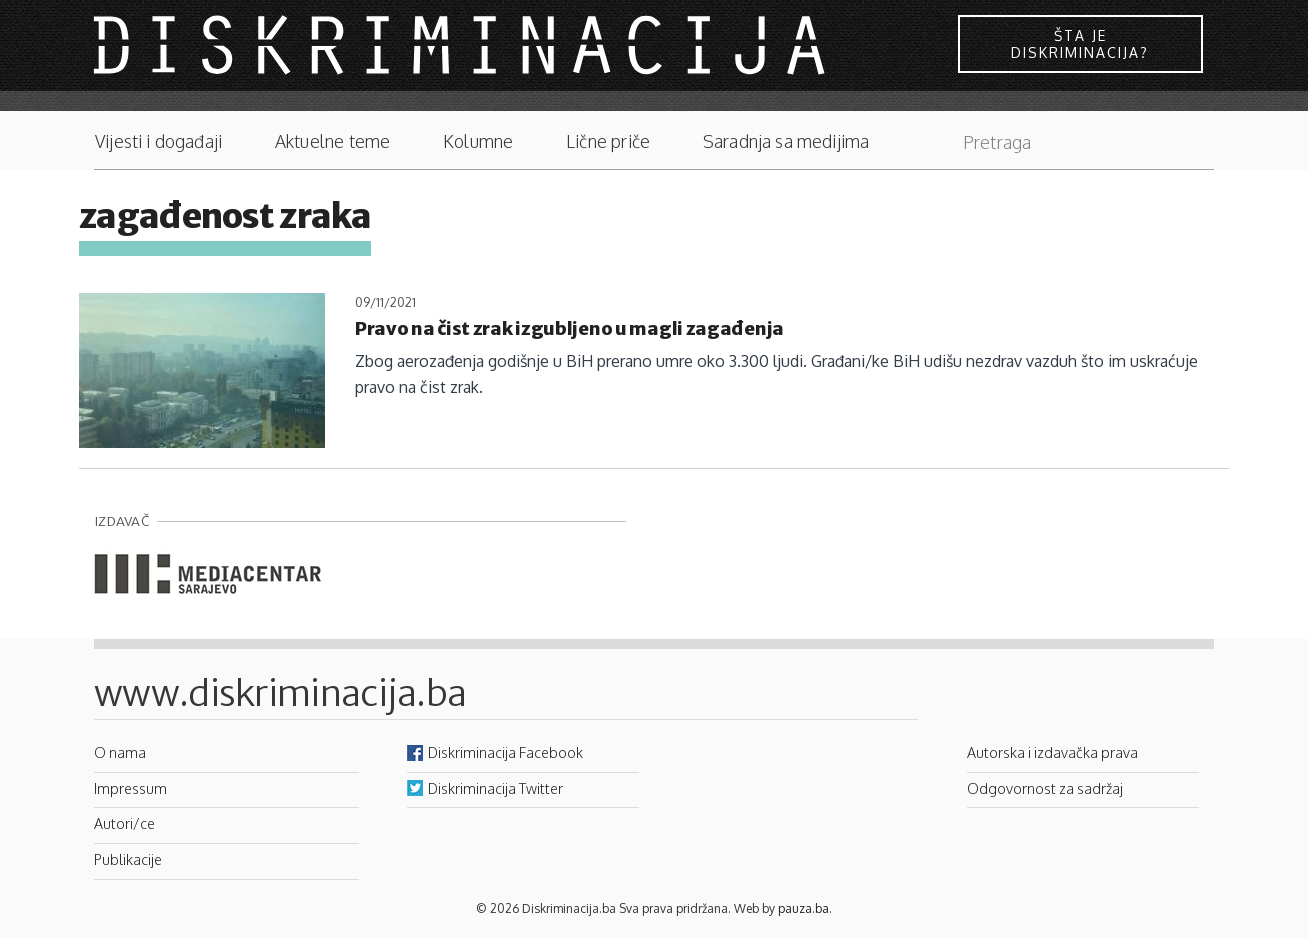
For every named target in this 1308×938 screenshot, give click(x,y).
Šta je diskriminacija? (1080, 44)
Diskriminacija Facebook (505, 752)
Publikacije (128, 859)
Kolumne (478, 141)
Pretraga (1188, 137)
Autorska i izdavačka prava (1052, 752)
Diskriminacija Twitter (495, 788)
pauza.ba (803, 908)
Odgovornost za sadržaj (1045, 788)
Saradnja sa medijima (786, 141)
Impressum (130, 788)
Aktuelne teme (332, 141)
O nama (120, 752)
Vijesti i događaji (158, 141)
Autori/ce (124, 823)
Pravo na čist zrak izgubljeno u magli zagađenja (569, 328)
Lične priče (608, 141)
